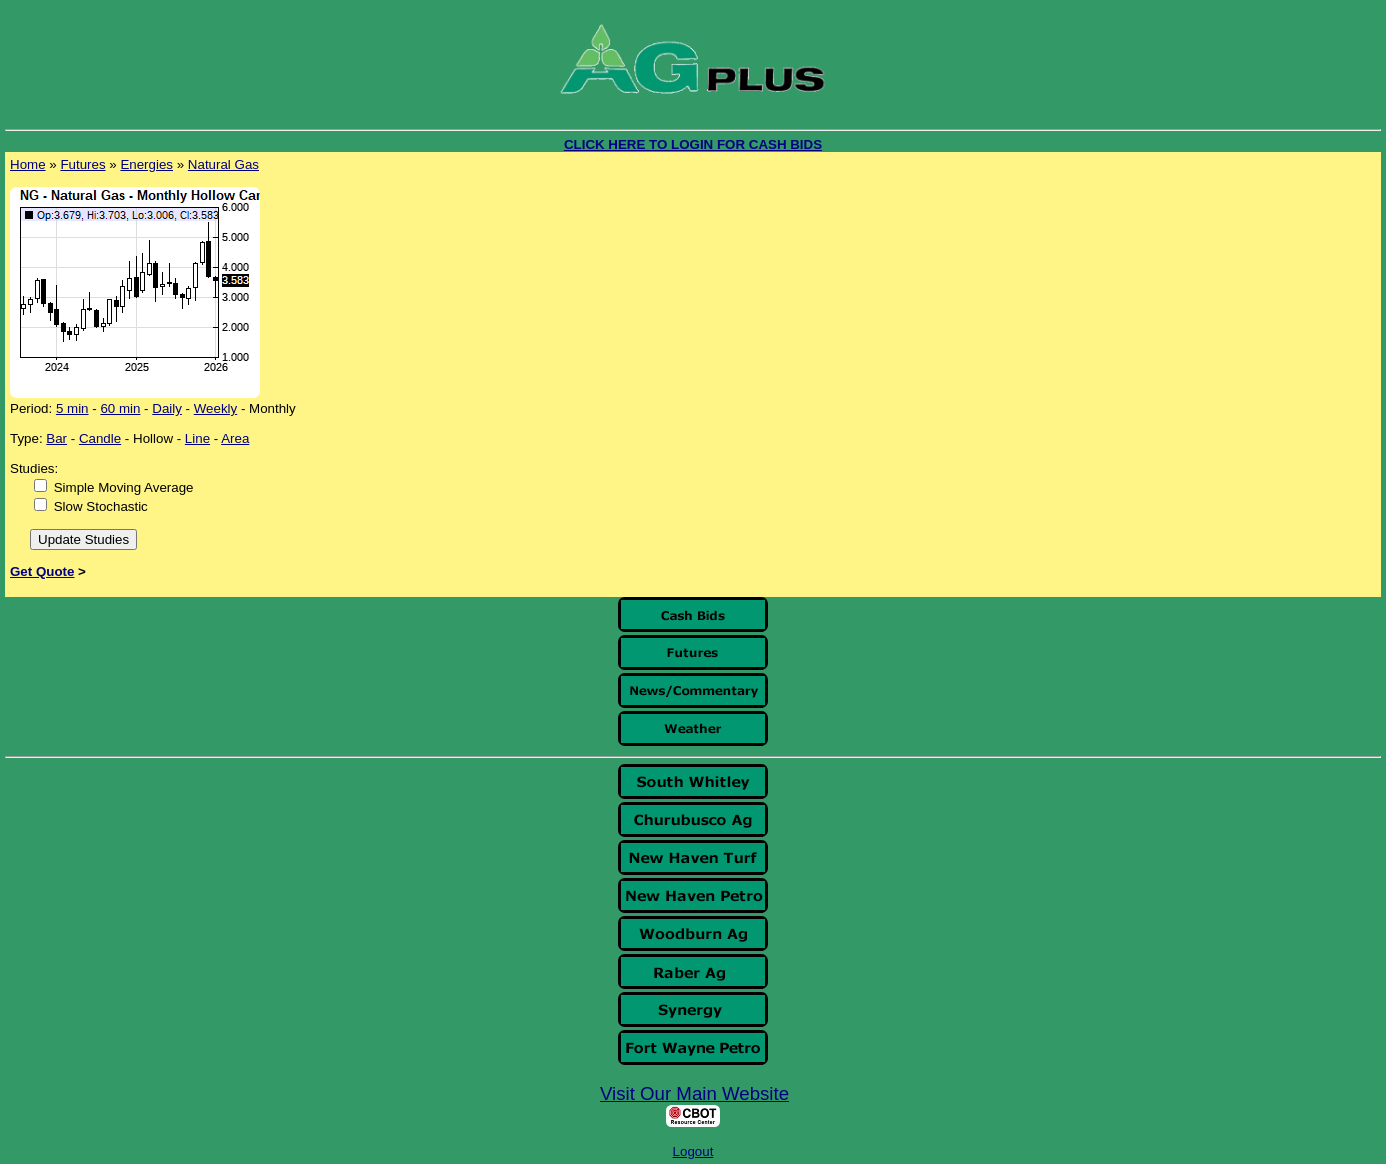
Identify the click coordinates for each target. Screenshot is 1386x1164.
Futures (82, 164)
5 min (72, 408)
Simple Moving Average (124, 487)
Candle (100, 438)
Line (197, 438)
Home (28, 164)
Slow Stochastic (101, 506)
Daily (167, 408)
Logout (693, 1151)
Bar (56, 438)
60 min (120, 408)
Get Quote (42, 571)
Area (235, 438)
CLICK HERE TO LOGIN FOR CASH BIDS (693, 144)
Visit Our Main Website (694, 1093)
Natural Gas (223, 164)
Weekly (215, 408)
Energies (146, 164)
